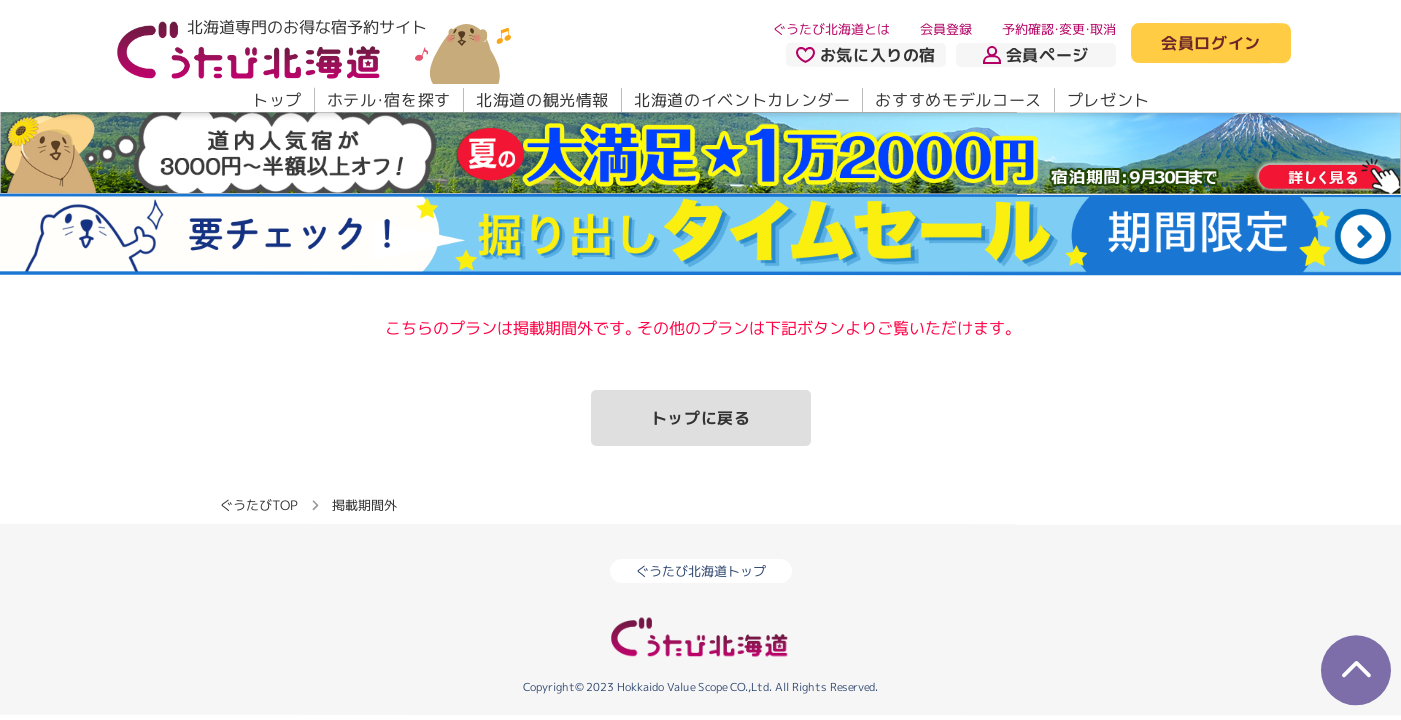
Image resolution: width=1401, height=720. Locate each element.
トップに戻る (701, 418)
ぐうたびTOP (258, 504)
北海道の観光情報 (541, 100)
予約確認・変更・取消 (1059, 29)
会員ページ (1036, 55)
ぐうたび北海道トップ (701, 571)
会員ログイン (1211, 44)
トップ (276, 100)
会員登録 (946, 29)
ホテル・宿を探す (388, 100)
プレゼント (1107, 100)
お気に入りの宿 (865, 55)
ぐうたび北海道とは (831, 29)
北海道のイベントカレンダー (742, 100)
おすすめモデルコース (958, 100)
